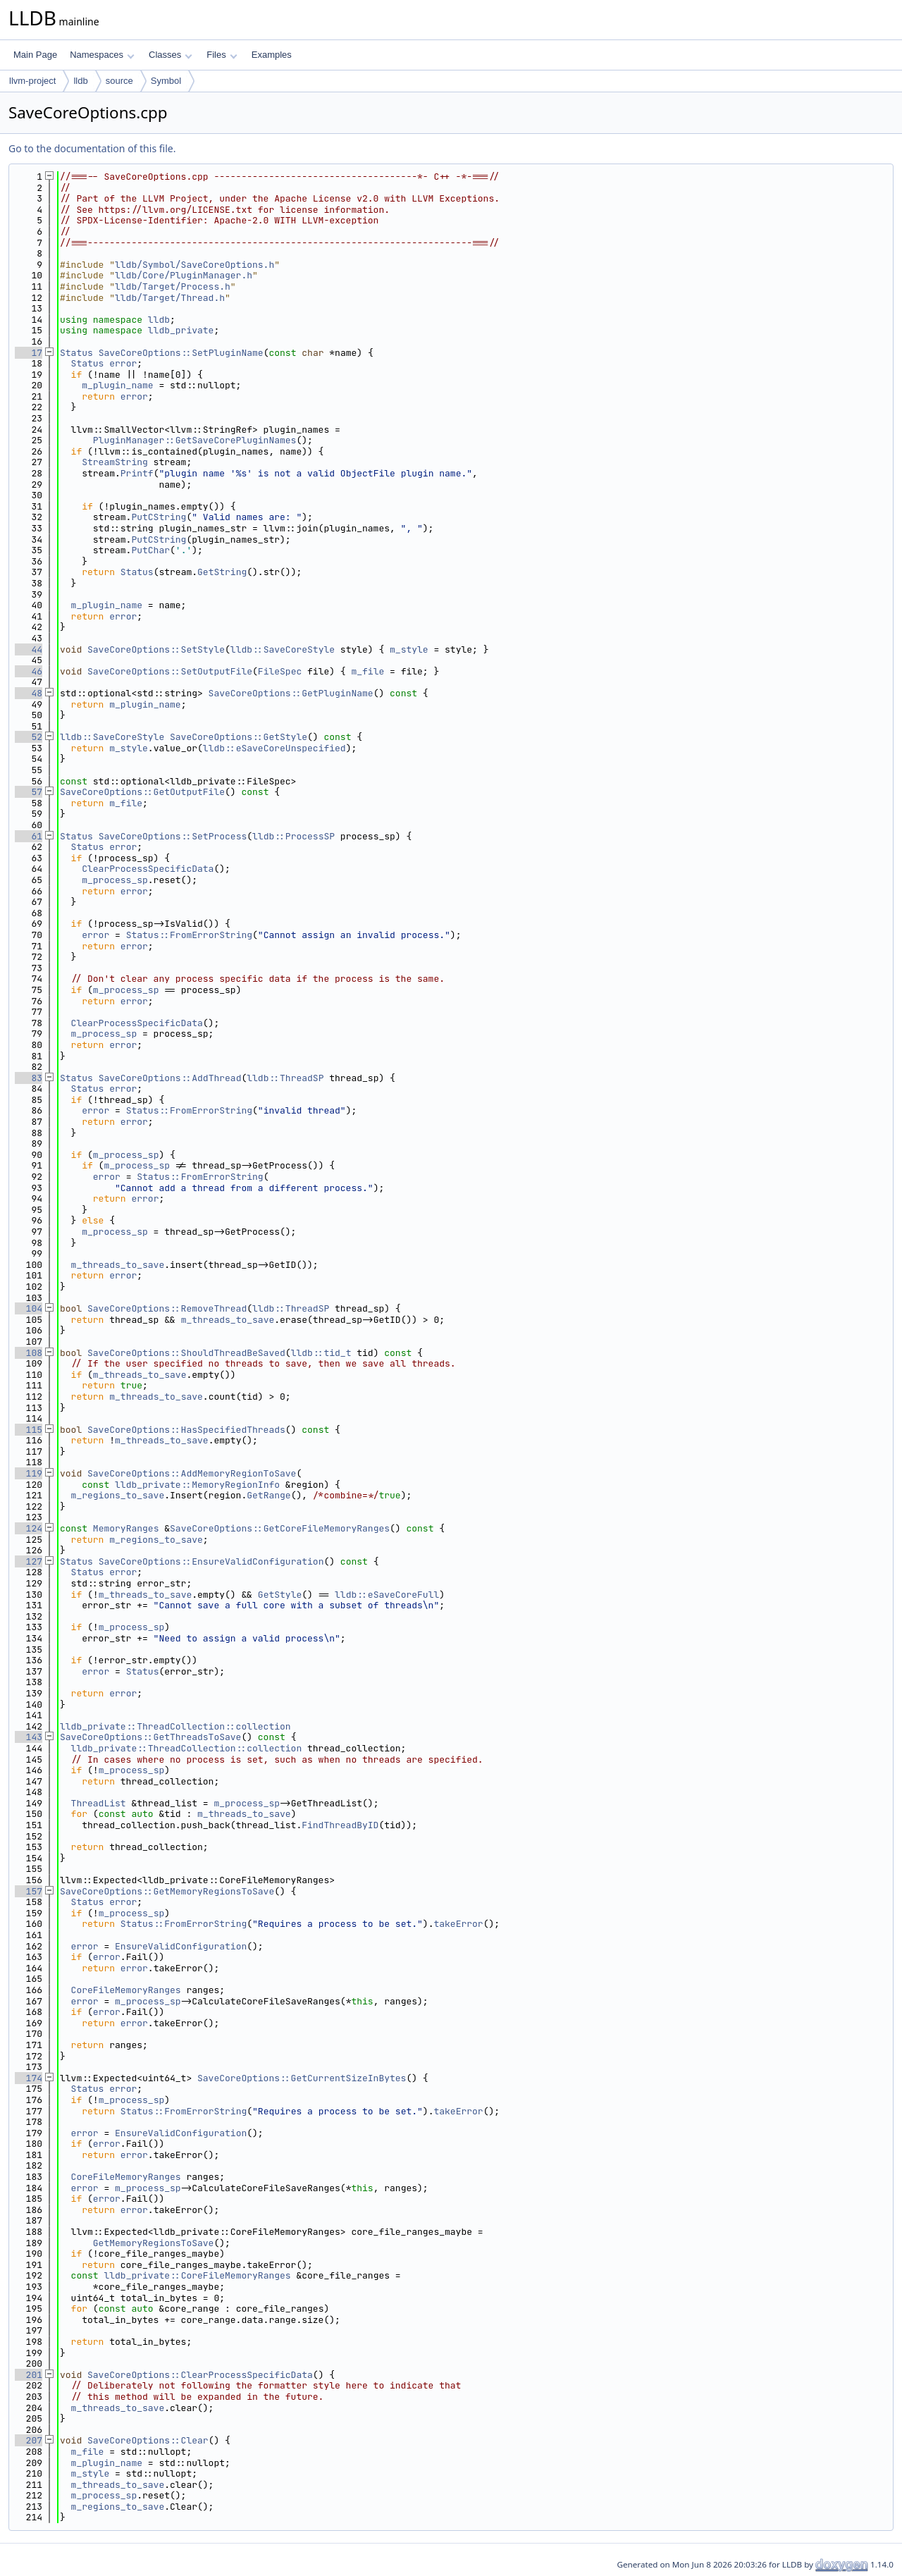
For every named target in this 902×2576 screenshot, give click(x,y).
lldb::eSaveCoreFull (387, 1595)
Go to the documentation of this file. (91, 148)
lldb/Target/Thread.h (170, 298)
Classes (170, 54)
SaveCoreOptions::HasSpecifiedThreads (186, 1430)
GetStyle (280, 1595)
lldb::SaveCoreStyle (282, 649)
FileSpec (280, 671)
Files (221, 54)
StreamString (115, 462)
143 (28, 1737)
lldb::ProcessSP (293, 836)
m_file (367, 671)
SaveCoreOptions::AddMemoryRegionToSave (191, 1473)
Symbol (166, 80)
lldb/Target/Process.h (172, 286)
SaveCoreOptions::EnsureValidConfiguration (211, 1561)
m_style (409, 649)
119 (28, 1473)
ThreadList (98, 1803)
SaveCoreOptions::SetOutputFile (169, 671)
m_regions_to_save (118, 1495)
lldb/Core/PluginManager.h (183, 275)
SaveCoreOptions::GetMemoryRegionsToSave (167, 1891)
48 (28, 693)
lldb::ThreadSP (285, 1078)
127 (28, 1561)
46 (28, 671)
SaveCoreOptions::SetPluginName (181, 353)
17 (28, 353)
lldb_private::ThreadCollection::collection (175, 1726)
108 (28, 1353)
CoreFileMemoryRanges (126, 1990)
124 (28, 1528)
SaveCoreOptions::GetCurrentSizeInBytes (301, 2078)
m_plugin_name (117, 385)
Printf (137, 473)
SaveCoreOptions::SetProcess (173, 836)
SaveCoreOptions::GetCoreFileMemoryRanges (280, 1528)
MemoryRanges (126, 1528)
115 (28, 1430)
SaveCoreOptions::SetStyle (156, 649)
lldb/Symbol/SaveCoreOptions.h (194, 265)
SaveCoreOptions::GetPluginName (291, 693)
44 (28, 649)
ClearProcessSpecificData (148, 869)
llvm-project (32, 80)
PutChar (150, 550)
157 (28, 1891)
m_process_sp (115, 880)
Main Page (35, 54)
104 (28, 1308)
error (123, 363)
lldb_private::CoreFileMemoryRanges (197, 2275)
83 (28, 1078)
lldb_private (181, 330)
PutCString (158, 517)
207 (28, 2440)
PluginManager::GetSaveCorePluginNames (195, 440)
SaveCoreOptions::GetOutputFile (142, 792)
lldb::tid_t (321, 1353)
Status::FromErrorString (189, 935)
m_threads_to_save (118, 1265)
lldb (80, 80)
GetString (222, 572)
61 (28, 836)
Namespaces (102, 54)
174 (28, 2078)
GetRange (268, 1495)
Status (76, 353)
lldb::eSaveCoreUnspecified (274, 748)
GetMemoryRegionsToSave (153, 2243)
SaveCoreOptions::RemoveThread (167, 1308)
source (119, 80)
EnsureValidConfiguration (181, 1946)
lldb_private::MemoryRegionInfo (197, 1485)
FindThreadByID (340, 1825)
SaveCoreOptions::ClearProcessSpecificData (200, 2375)
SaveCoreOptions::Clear (148, 2440)
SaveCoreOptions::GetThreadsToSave (150, 1737)
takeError (458, 1924)
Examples (272, 54)
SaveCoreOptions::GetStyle (238, 737)
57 (28, 792)
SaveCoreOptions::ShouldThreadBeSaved (186, 1353)
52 (28, 737)
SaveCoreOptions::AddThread (170, 1078)
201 (28, 2375)
